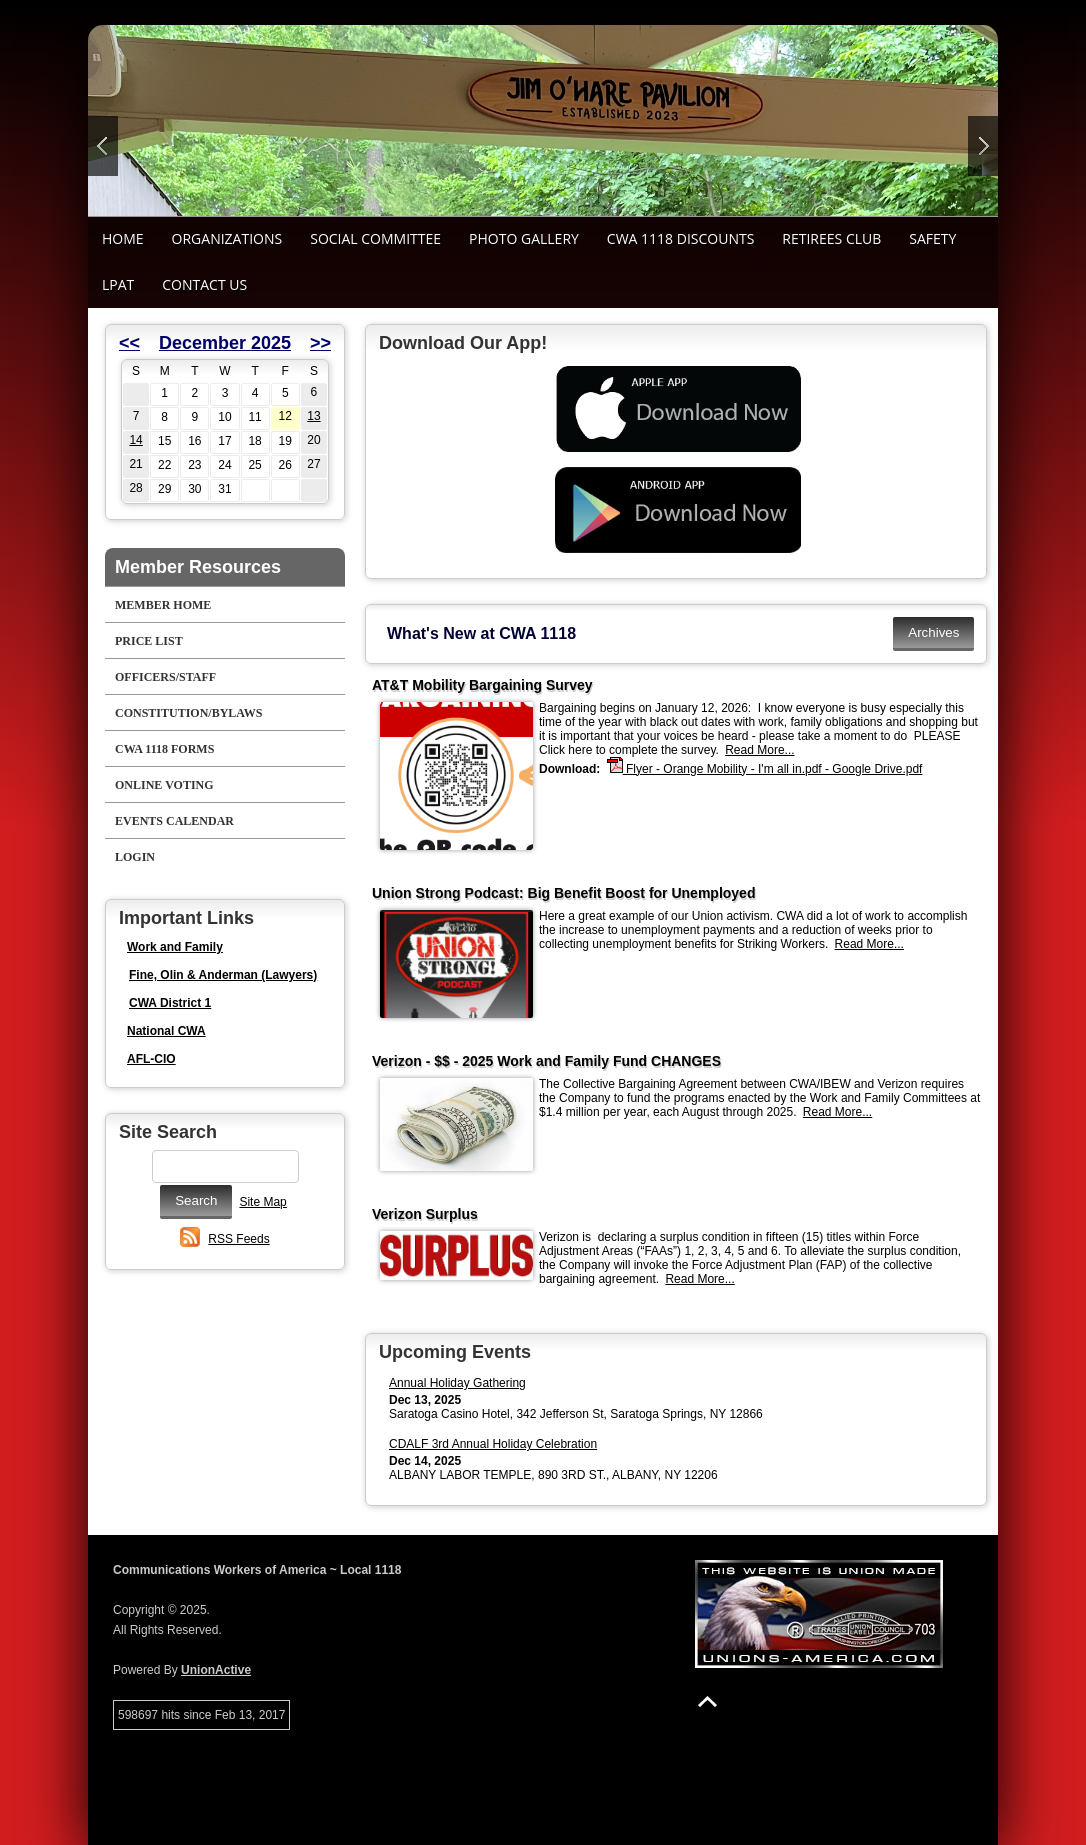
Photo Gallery (524, 238)
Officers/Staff (165, 677)
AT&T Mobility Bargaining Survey (482, 685)
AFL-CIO (151, 1059)
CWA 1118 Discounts (680, 238)
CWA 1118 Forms (164, 749)
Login (135, 857)
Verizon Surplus (425, 1214)
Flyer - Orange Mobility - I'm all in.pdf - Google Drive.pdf (765, 767)
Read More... (759, 750)
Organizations (227, 238)
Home (123, 238)
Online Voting (164, 785)
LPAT (118, 284)
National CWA (166, 1031)
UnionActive (216, 1670)
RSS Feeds (238, 1239)
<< (129, 343)
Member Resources (198, 567)
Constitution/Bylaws (188, 713)
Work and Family (175, 947)
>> (320, 343)
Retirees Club (831, 238)
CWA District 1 (170, 1003)
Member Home (163, 605)
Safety (932, 238)
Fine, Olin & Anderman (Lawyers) (223, 975)
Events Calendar (174, 821)
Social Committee (375, 238)
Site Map (262, 1202)
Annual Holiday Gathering (457, 1383)
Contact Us (204, 284)
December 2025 (225, 343)
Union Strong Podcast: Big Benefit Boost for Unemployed (563, 893)
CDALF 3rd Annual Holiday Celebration (493, 1444)
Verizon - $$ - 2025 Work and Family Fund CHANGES (546, 1061)
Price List (149, 641)
